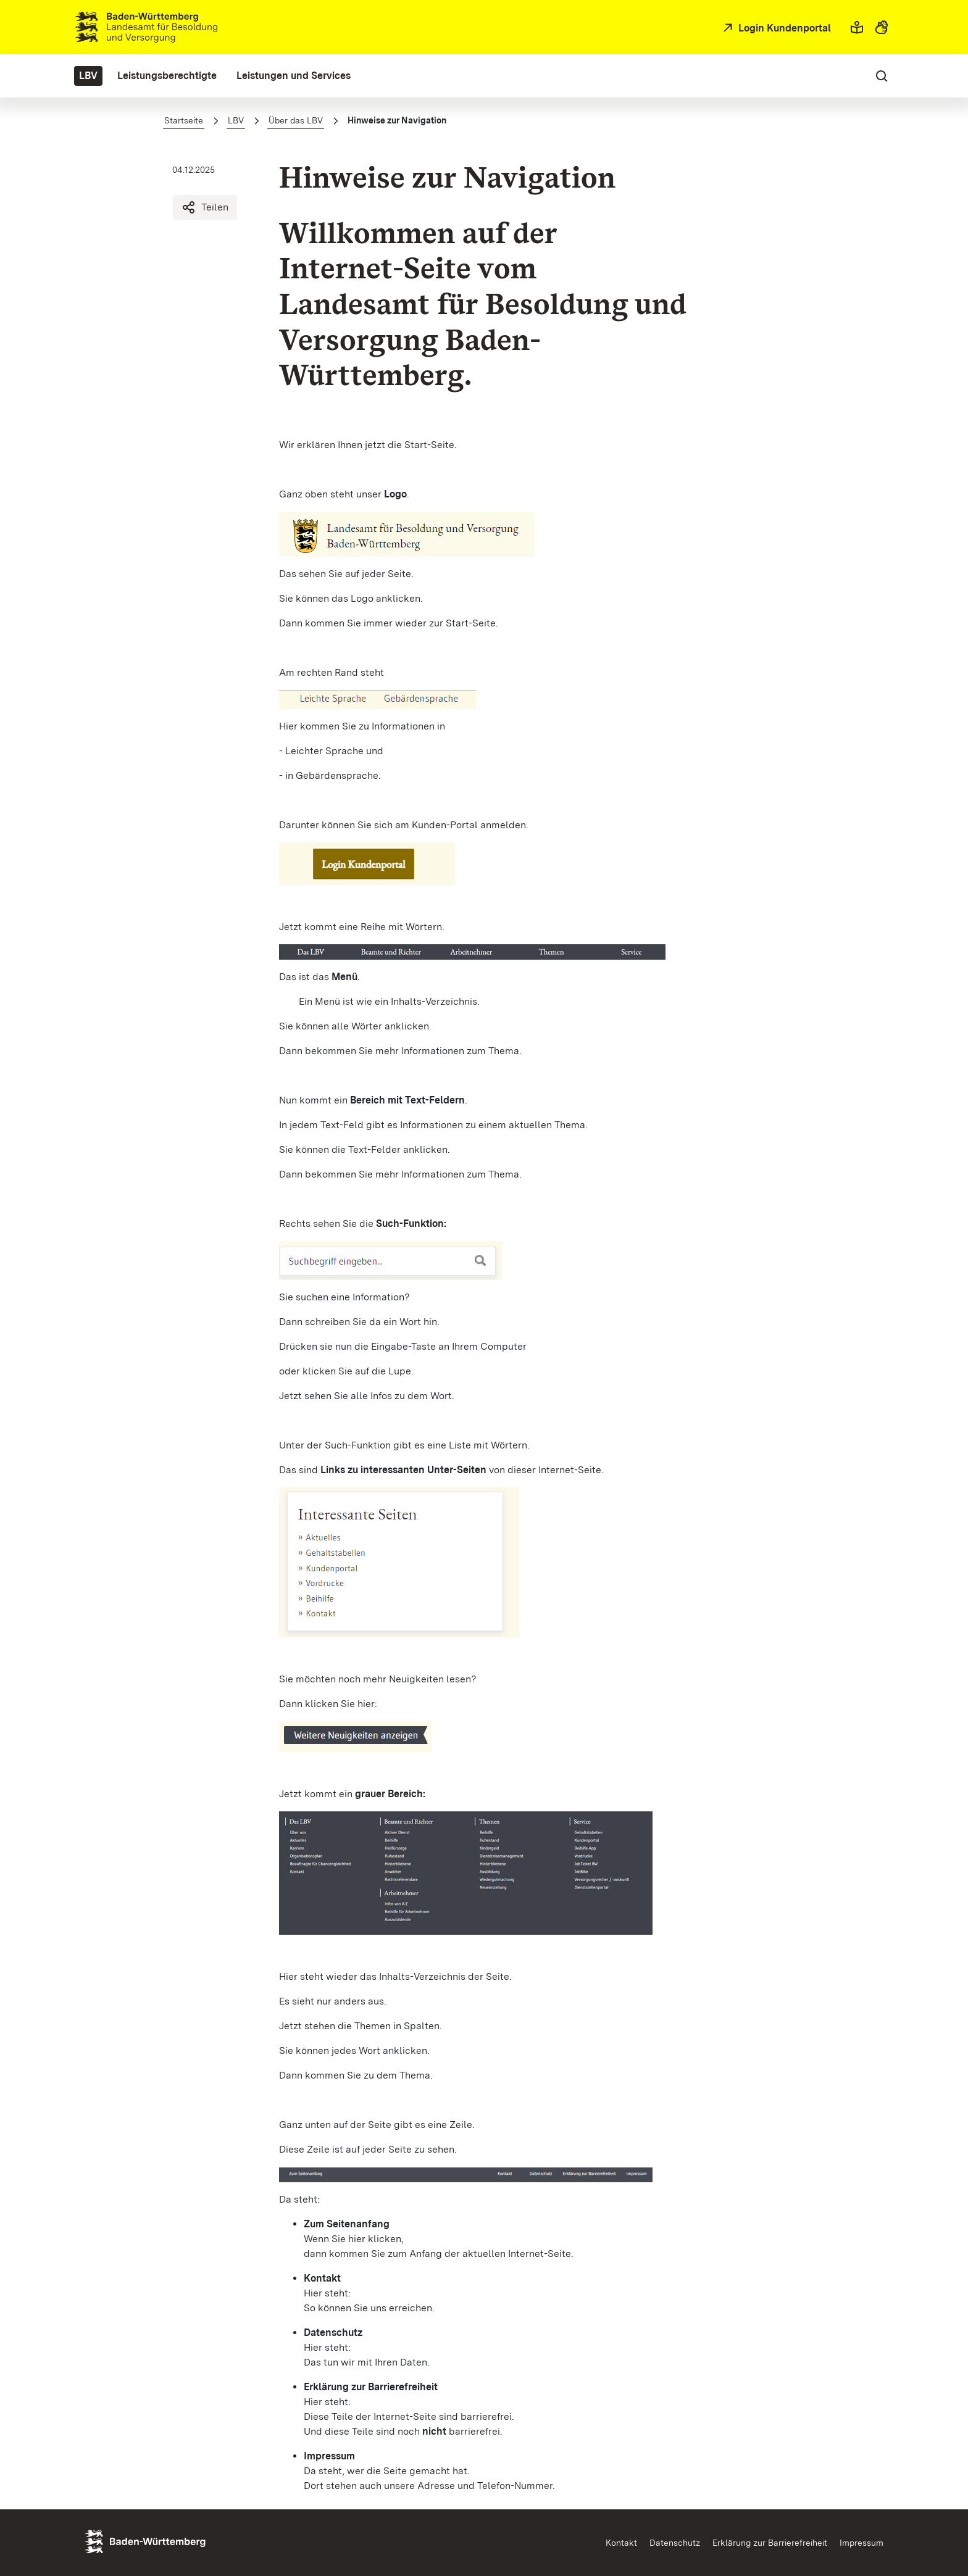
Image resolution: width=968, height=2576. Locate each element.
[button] (857, 27)
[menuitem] (88, 76)
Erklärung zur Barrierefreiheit (769, 2543)
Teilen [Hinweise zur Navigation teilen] (205, 207)
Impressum (861, 2543)
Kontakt (621, 2543)
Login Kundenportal (783, 28)
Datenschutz (674, 2543)
